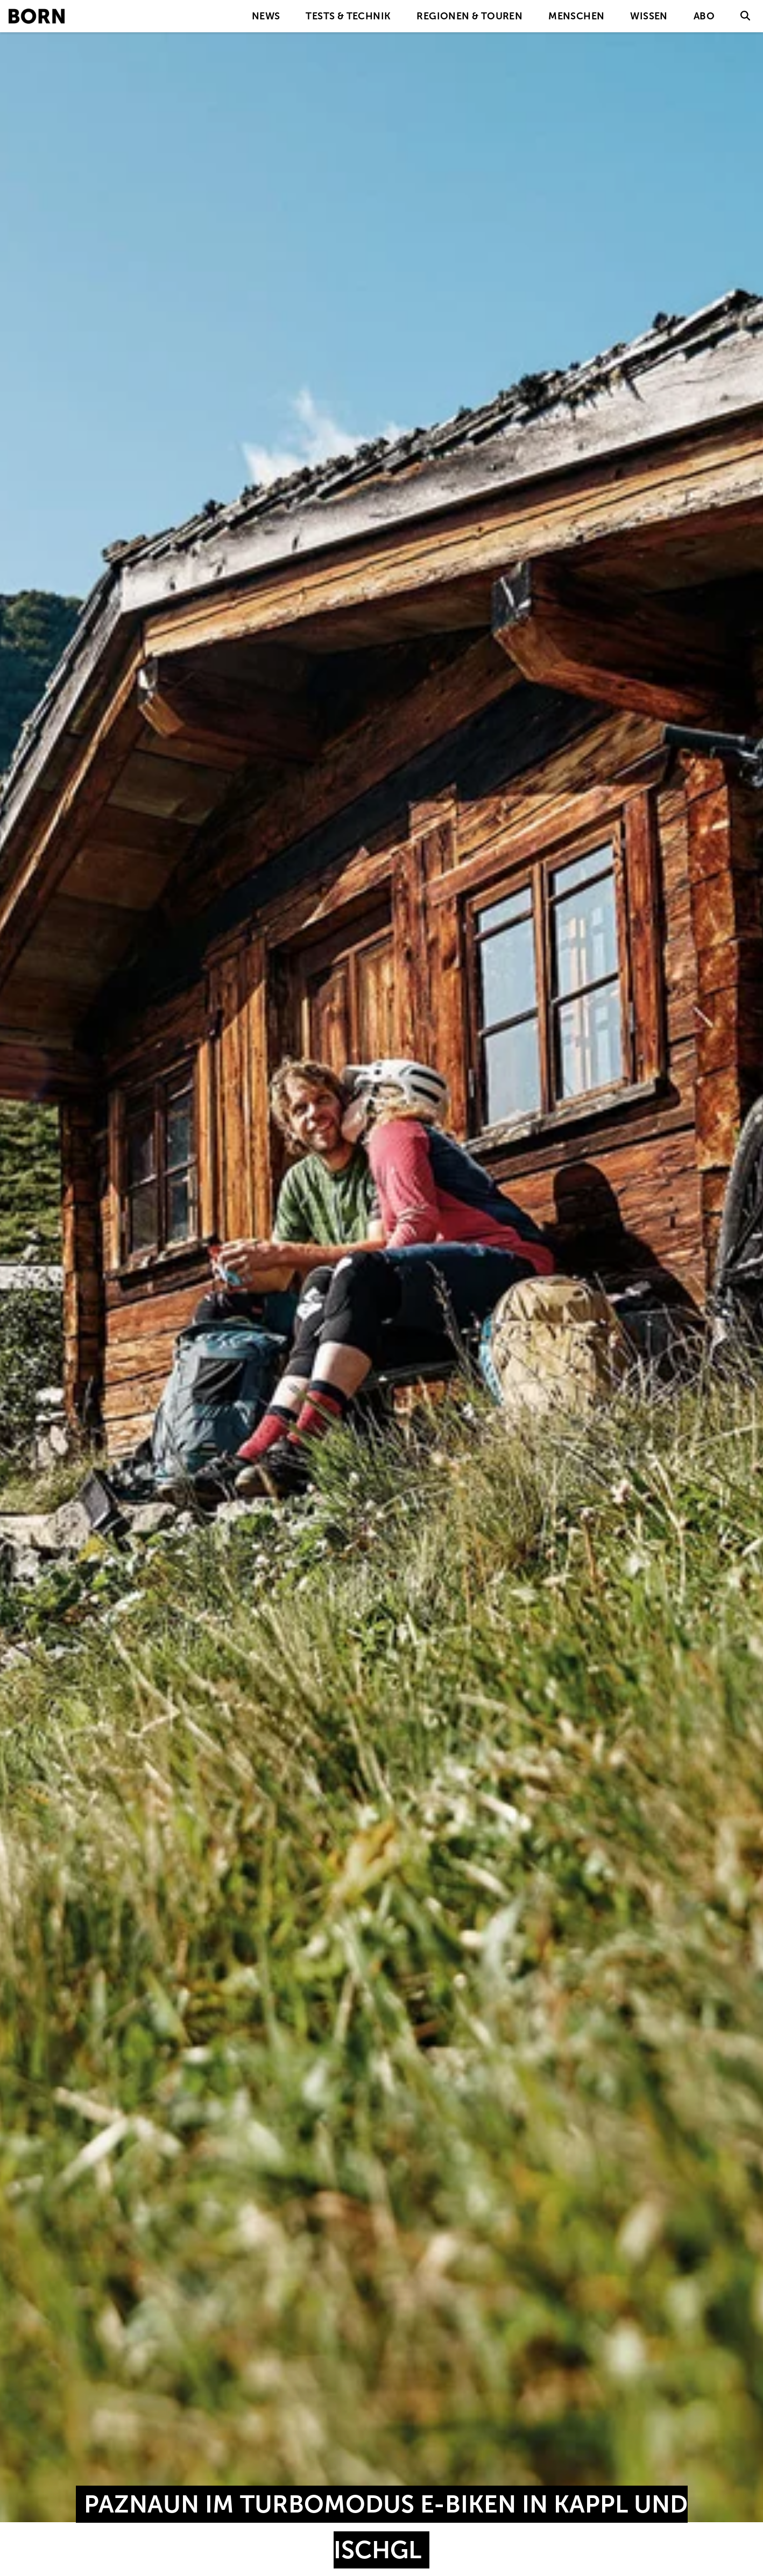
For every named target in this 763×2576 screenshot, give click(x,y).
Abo (704, 16)
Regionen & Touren (469, 16)
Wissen (648, 16)
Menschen (576, 16)
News (266, 16)
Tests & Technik (348, 16)
